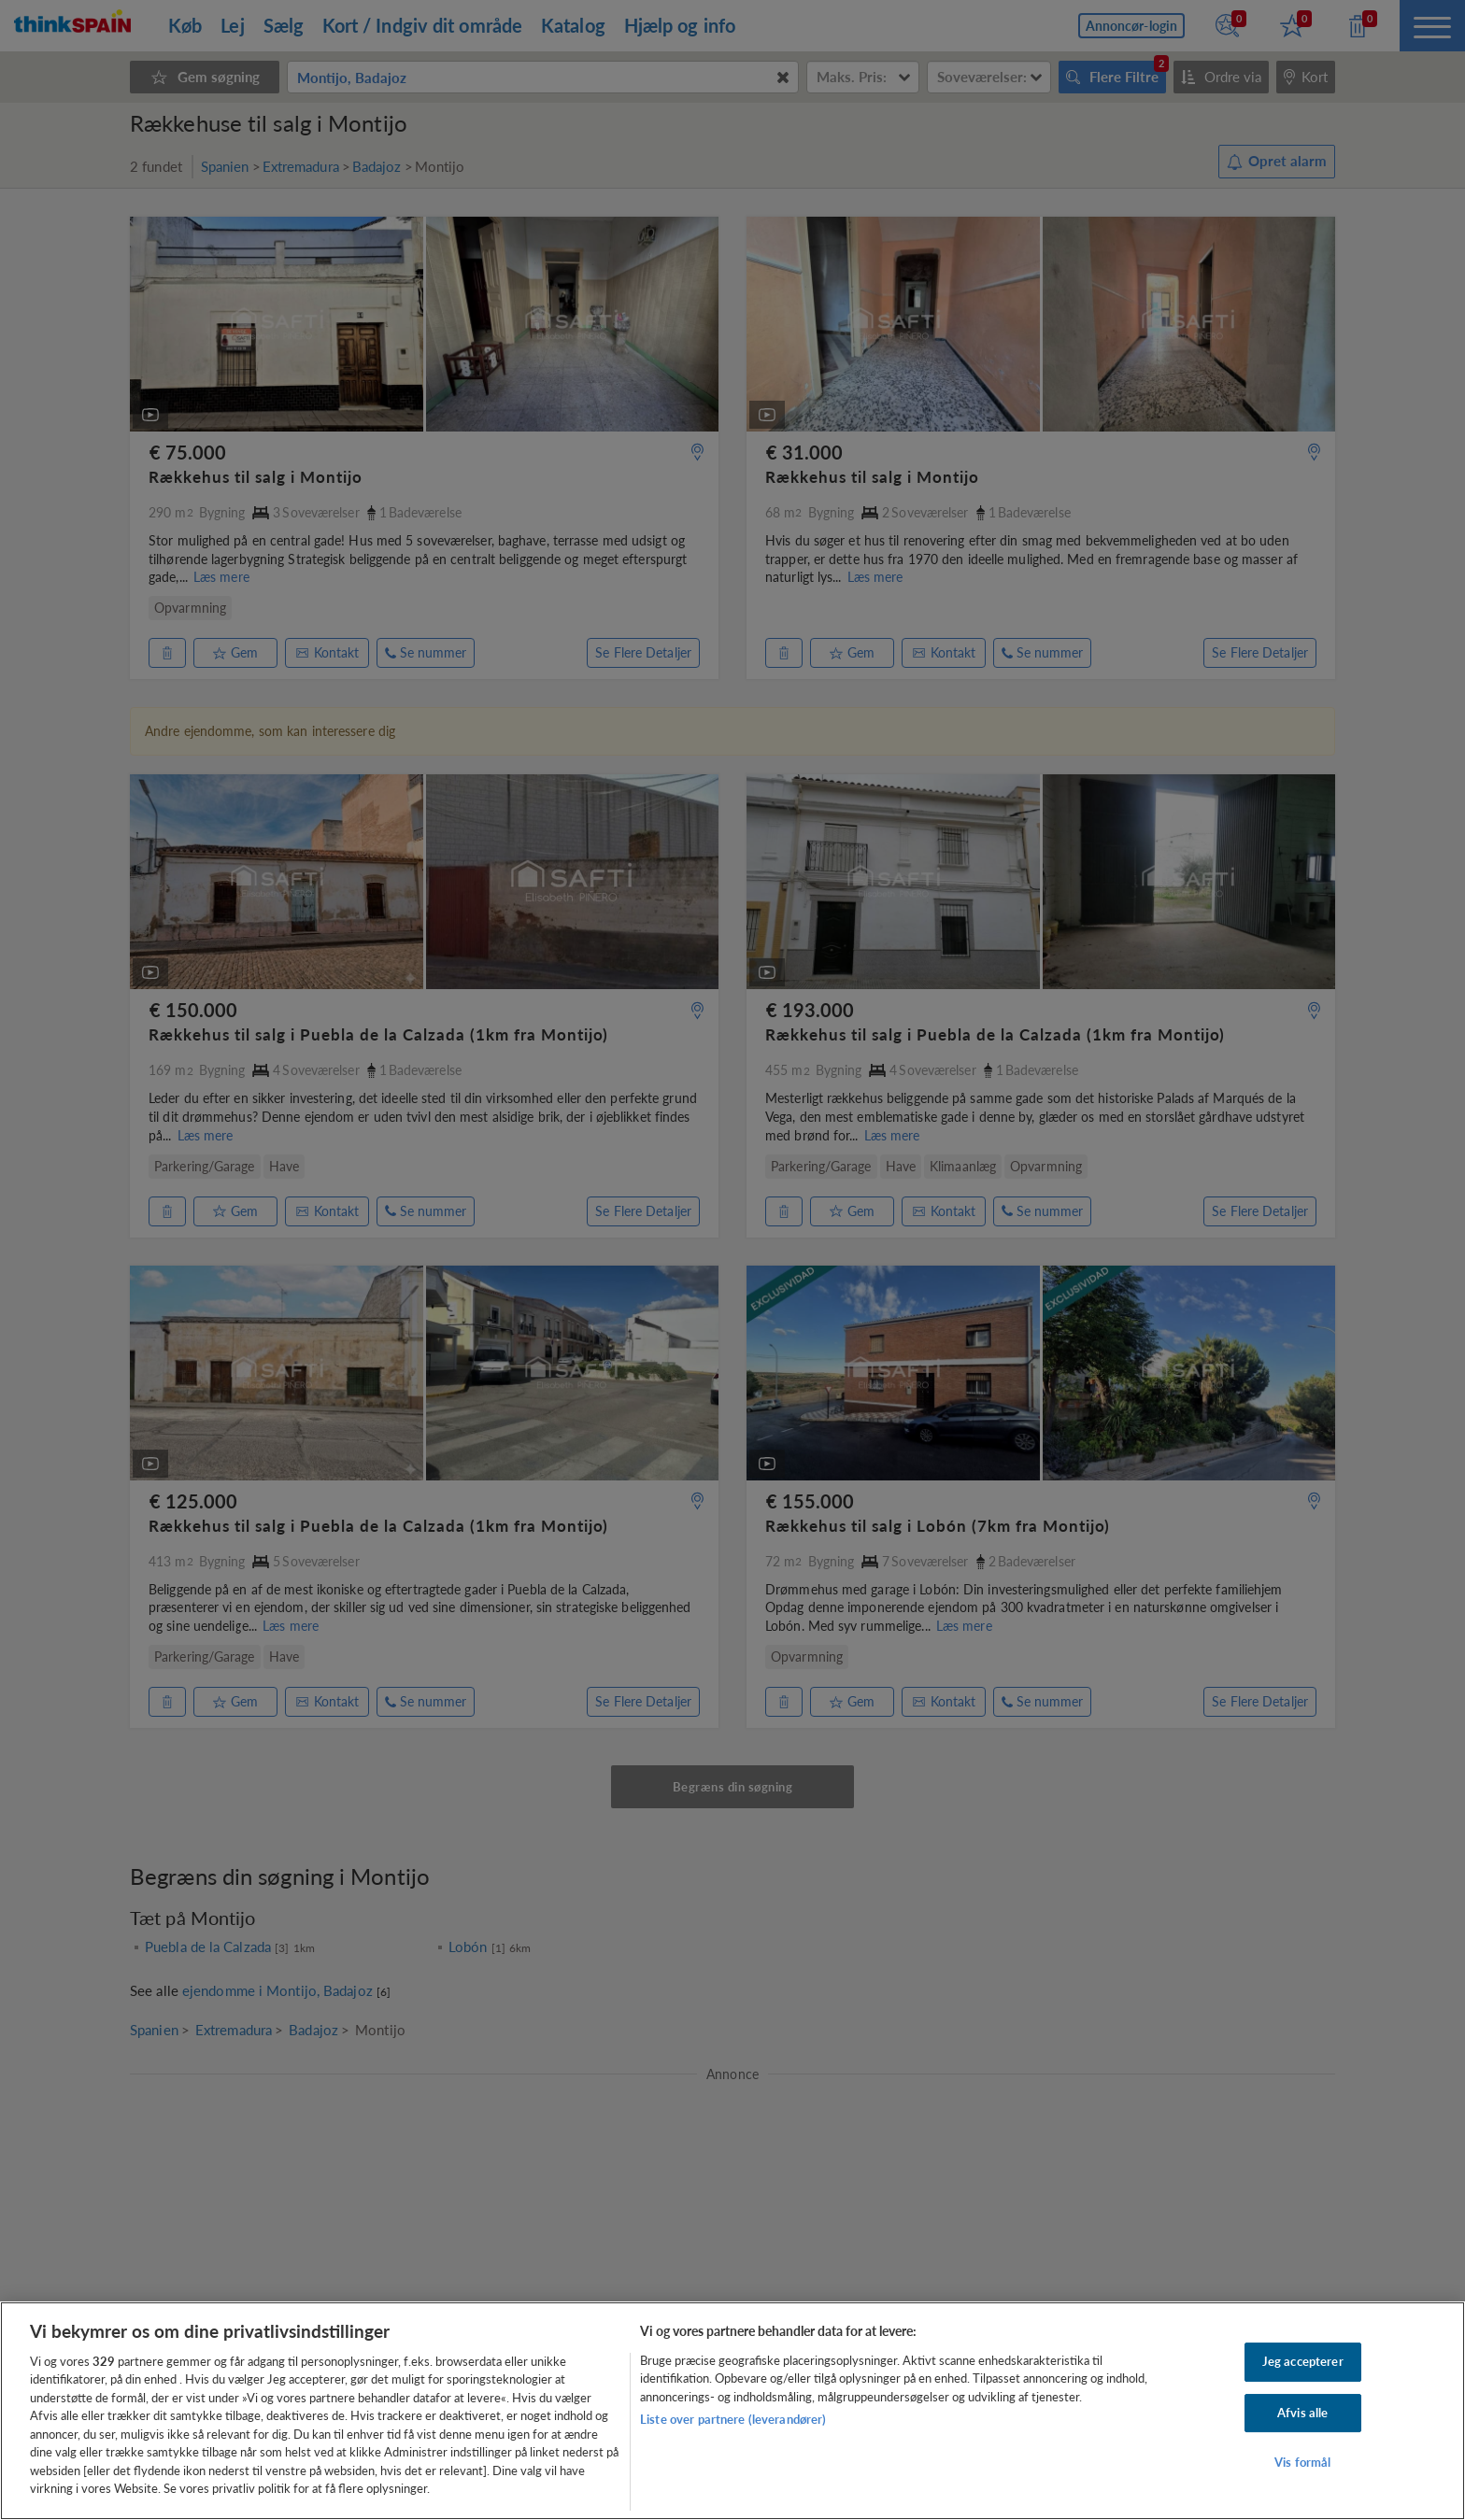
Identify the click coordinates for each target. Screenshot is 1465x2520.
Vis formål (1302, 2462)
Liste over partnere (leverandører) (733, 2419)
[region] (732, 2410)
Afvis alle (1302, 2412)
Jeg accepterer (1303, 2361)
